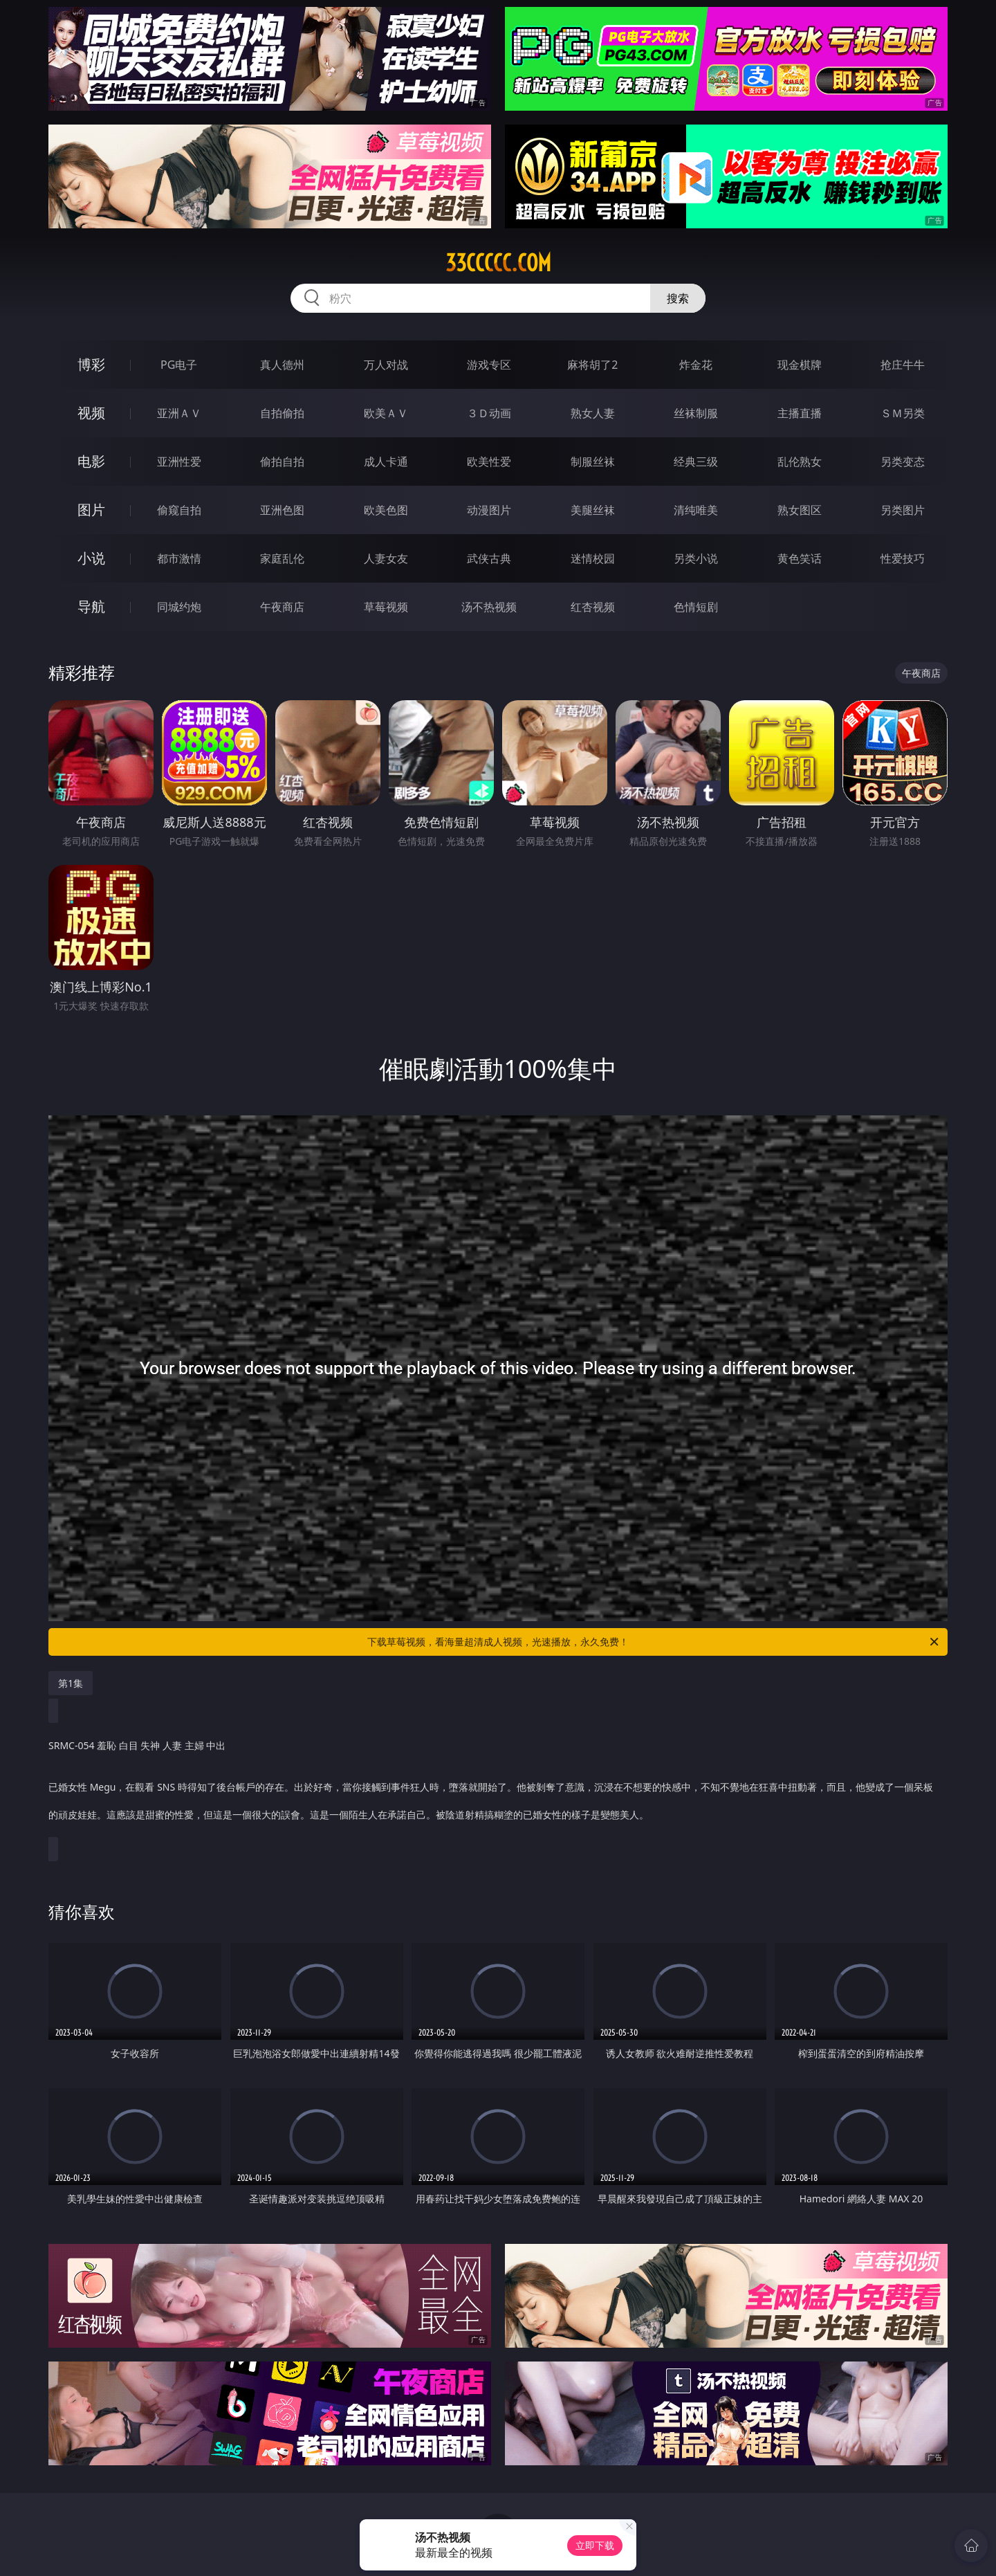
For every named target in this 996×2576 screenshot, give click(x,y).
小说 (91, 558)
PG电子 (178, 364)
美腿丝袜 (593, 510)
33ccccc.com (498, 263)
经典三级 (696, 461)
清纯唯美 (696, 510)
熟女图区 (799, 510)
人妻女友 (386, 558)
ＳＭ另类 (902, 413)
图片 (91, 509)
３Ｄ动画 (489, 413)
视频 (91, 412)
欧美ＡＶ (386, 413)
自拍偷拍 (282, 413)
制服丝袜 (593, 461)
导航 (91, 606)
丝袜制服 (696, 413)
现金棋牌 (799, 364)
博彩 (91, 364)
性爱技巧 (902, 558)
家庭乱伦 (282, 558)
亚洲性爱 (179, 461)
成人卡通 (386, 461)
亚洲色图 (282, 510)
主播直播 (799, 413)
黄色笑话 (799, 558)
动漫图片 (489, 510)
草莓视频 (386, 606)
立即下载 (594, 2545)
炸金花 (695, 364)
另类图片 (902, 510)
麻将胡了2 (592, 364)
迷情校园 (593, 558)
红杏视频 (593, 606)
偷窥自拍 (179, 510)
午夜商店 (282, 606)
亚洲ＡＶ (179, 413)
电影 (91, 461)
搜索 (678, 298)
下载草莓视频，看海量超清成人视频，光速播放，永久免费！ (654, 1642)
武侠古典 (489, 558)
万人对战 (386, 364)
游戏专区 (489, 364)
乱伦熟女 (799, 461)
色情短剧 (696, 606)
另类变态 (902, 461)
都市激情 (179, 558)
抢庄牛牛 (902, 364)
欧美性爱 (489, 461)
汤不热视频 (489, 606)
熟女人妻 (593, 413)
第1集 (70, 1683)
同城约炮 (179, 606)
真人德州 (282, 364)
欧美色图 (386, 510)
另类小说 (696, 558)
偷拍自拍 (282, 461)
